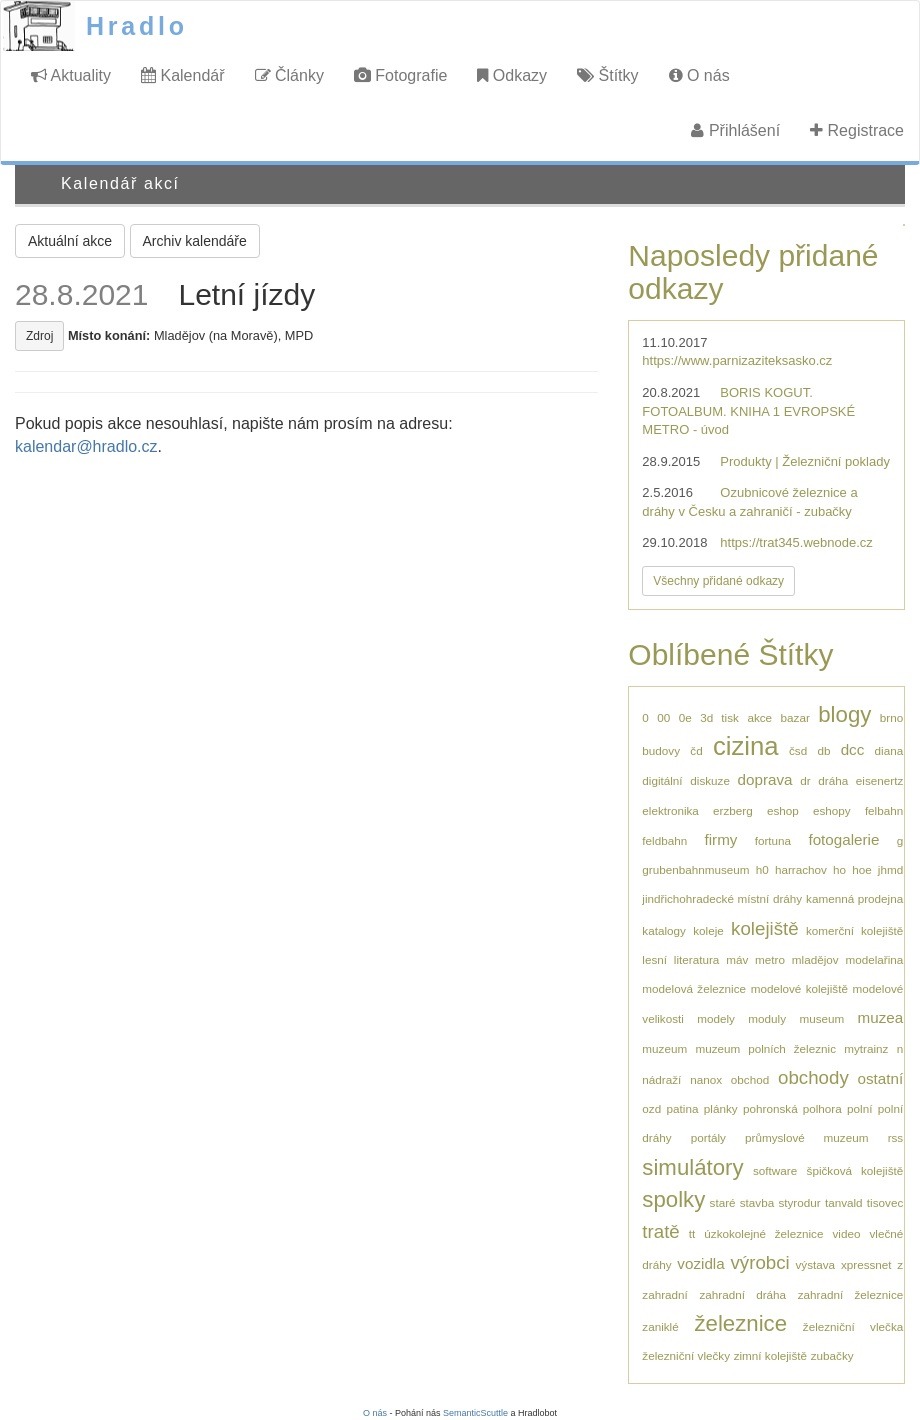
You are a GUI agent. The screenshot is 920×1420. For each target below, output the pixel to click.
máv (737, 959)
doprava (765, 779)
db (823, 750)
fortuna (773, 840)
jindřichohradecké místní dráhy (722, 898)
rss (896, 1137)
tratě (660, 1231)
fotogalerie (843, 839)
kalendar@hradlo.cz (86, 446)
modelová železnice (694, 988)
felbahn (884, 810)
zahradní (664, 1294)
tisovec (885, 1202)
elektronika (670, 810)
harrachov (801, 869)
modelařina (874, 959)
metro (770, 959)
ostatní (881, 1078)
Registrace (857, 130)
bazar (795, 717)
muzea (881, 1017)
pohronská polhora (792, 1108)
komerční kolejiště (854, 930)
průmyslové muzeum (806, 1137)
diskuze (710, 780)
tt (692, 1233)
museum (821, 1018)
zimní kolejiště (770, 1355)
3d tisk (719, 717)
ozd (651, 1108)
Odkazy (512, 75)
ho (839, 869)
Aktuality (71, 75)
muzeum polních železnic (765, 1048)
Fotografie (400, 75)
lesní (654, 959)
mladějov (815, 959)
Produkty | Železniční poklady (805, 461)
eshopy (832, 810)
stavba (757, 1202)
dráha (833, 780)
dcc (853, 749)
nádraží (661, 1079)
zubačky (832, 1355)
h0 (762, 869)
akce (759, 717)
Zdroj (39, 336)
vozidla (700, 1263)
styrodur (799, 1202)
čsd (798, 750)
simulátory (692, 1167)
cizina (746, 746)
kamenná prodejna (854, 898)
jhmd (890, 869)
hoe (862, 869)
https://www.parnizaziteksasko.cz (737, 360)
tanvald (844, 1202)
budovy (661, 750)
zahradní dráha (742, 1294)
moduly (767, 1018)
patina (683, 1108)
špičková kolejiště (855, 1170)
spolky (673, 1199)
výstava (816, 1264)
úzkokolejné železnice (763, 1233)
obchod (750, 1079)
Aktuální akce (70, 241)
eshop (783, 810)
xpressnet (866, 1264)
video (846, 1233)
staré (723, 1202)
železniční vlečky (686, 1355)
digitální (662, 780)
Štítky (607, 75)
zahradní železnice (850, 1294)
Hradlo (137, 26)
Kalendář (183, 75)
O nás (699, 75)
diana (889, 750)
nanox (706, 1079)
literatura (696, 959)
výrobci (759, 1262)
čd (696, 750)
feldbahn (664, 840)
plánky (721, 1108)
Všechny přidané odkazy (718, 581)
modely (716, 1018)
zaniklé (660, 1326)
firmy (720, 839)
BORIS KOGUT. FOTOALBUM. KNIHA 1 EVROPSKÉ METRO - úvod (748, 411)
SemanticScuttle (475, 1413)
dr (805, 780)
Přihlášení (735, 130)
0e (685, 717)
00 (663, 717)
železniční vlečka (853, 1326)
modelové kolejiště (799, 988)
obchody (813, 1077)
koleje (708, 930)
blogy (844, 714)
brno (891, 717)
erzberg (733, 810)
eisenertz (879, 780)
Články (289, 75)
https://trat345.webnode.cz (796, 542)
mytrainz (866, 1048)
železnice (740, 1323)
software (775, 1170)
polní (859, 1108)
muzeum (664, 1048)
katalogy (664, 930)
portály (708, 1137)
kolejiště (765, 928)
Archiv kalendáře (195, 241)
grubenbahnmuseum (695, 869)
